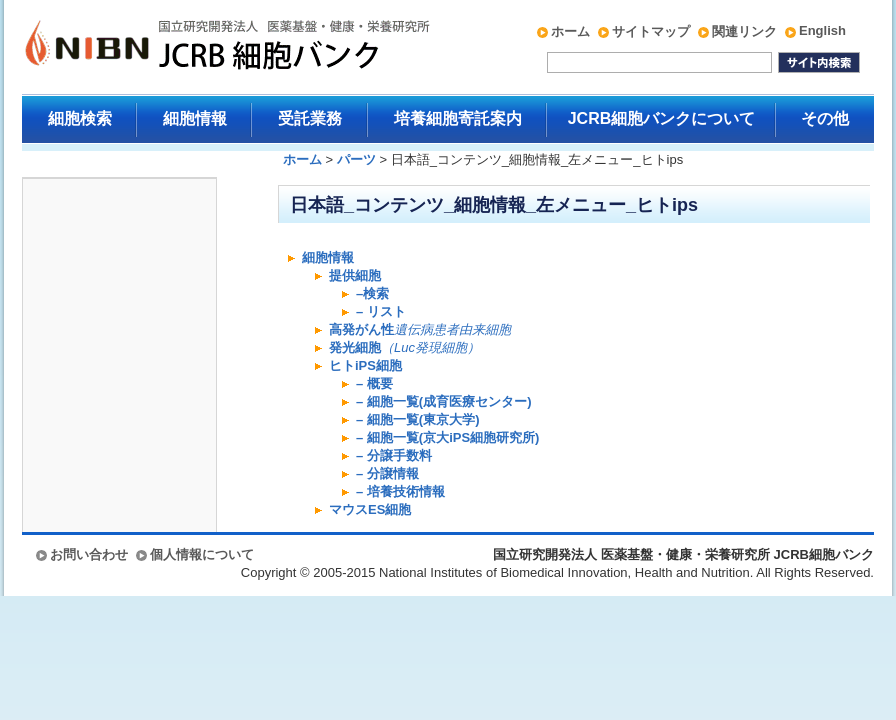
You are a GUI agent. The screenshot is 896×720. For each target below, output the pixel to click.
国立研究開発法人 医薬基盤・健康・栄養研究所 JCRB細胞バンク (206, 47)
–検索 (372, 293)
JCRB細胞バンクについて (662, 118)
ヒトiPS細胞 (365, 365)
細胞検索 (80, 118)
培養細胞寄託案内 (458, 118)
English (822, 30)
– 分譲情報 (387, 473)
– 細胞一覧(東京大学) (418, 419)
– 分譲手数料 (394, 455)
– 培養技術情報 (400, 491)
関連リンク (744, 31)
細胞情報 (195, 118)
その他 (825, 118)
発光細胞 (404, 347)
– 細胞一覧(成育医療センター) (444, 401)
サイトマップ (651, 31)
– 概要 (374, 383)
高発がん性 (420, 329)
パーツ (356, 159)
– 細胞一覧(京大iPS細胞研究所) (447, 437)
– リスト (381, 311)
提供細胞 (355, 275)
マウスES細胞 (370, 509)
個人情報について (202, 554)
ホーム (570, 31)
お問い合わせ (89, 554)
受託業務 (310, 118)
